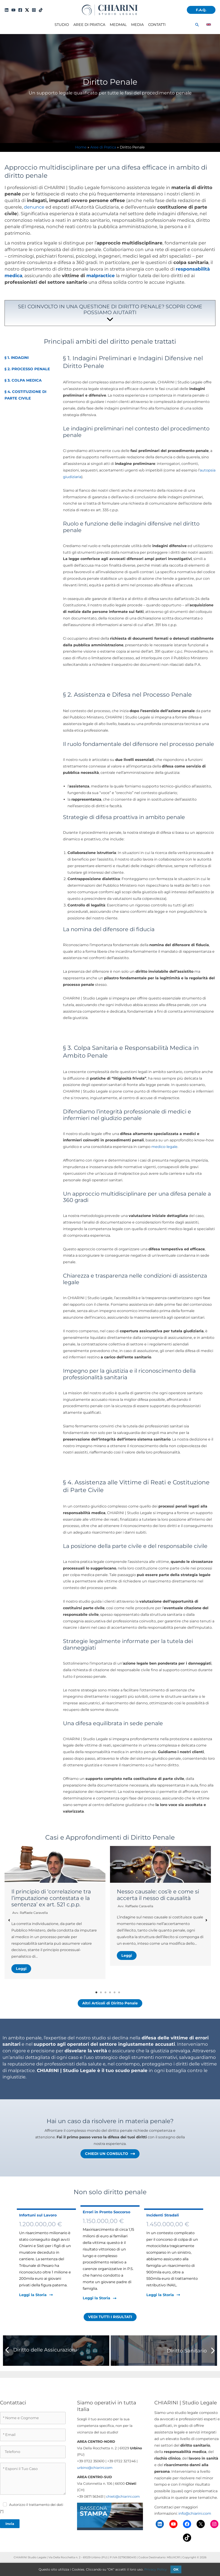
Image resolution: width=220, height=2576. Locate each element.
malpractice (100, 275)
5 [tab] (114, 1992)
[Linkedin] (7, 10)
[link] (208, 24)
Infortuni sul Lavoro (38, 2215)
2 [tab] (101, 1992)
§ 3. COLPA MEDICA (23, 380)
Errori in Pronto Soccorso (106, 2212)
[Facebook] (20, 10)
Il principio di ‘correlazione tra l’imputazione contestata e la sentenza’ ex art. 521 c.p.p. (51, 1898)
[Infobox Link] (110, 314)
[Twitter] (27, 10)
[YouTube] (13, 10)
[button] (201, 10)
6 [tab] (119, 1992)
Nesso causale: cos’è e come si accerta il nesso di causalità (158, 1894)
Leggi (21, 1969)
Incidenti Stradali (162, 2215)
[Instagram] (34, 10)
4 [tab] (110, 1992)
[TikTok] (41, 10)
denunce (34, 207)
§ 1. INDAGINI (17, 358)
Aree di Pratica (103, 147)
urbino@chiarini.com (94, 2467)
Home (81, 147)
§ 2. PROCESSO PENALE (27, 369)
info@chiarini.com (194, 2513)
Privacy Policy (155, 2569)
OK (175, 2569)
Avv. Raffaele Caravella (30, 1913)
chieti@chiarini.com (123, 2496)
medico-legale (164, 1147)
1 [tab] (96, 1992)
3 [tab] (105, 1992)
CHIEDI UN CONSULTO (110, 2154)
